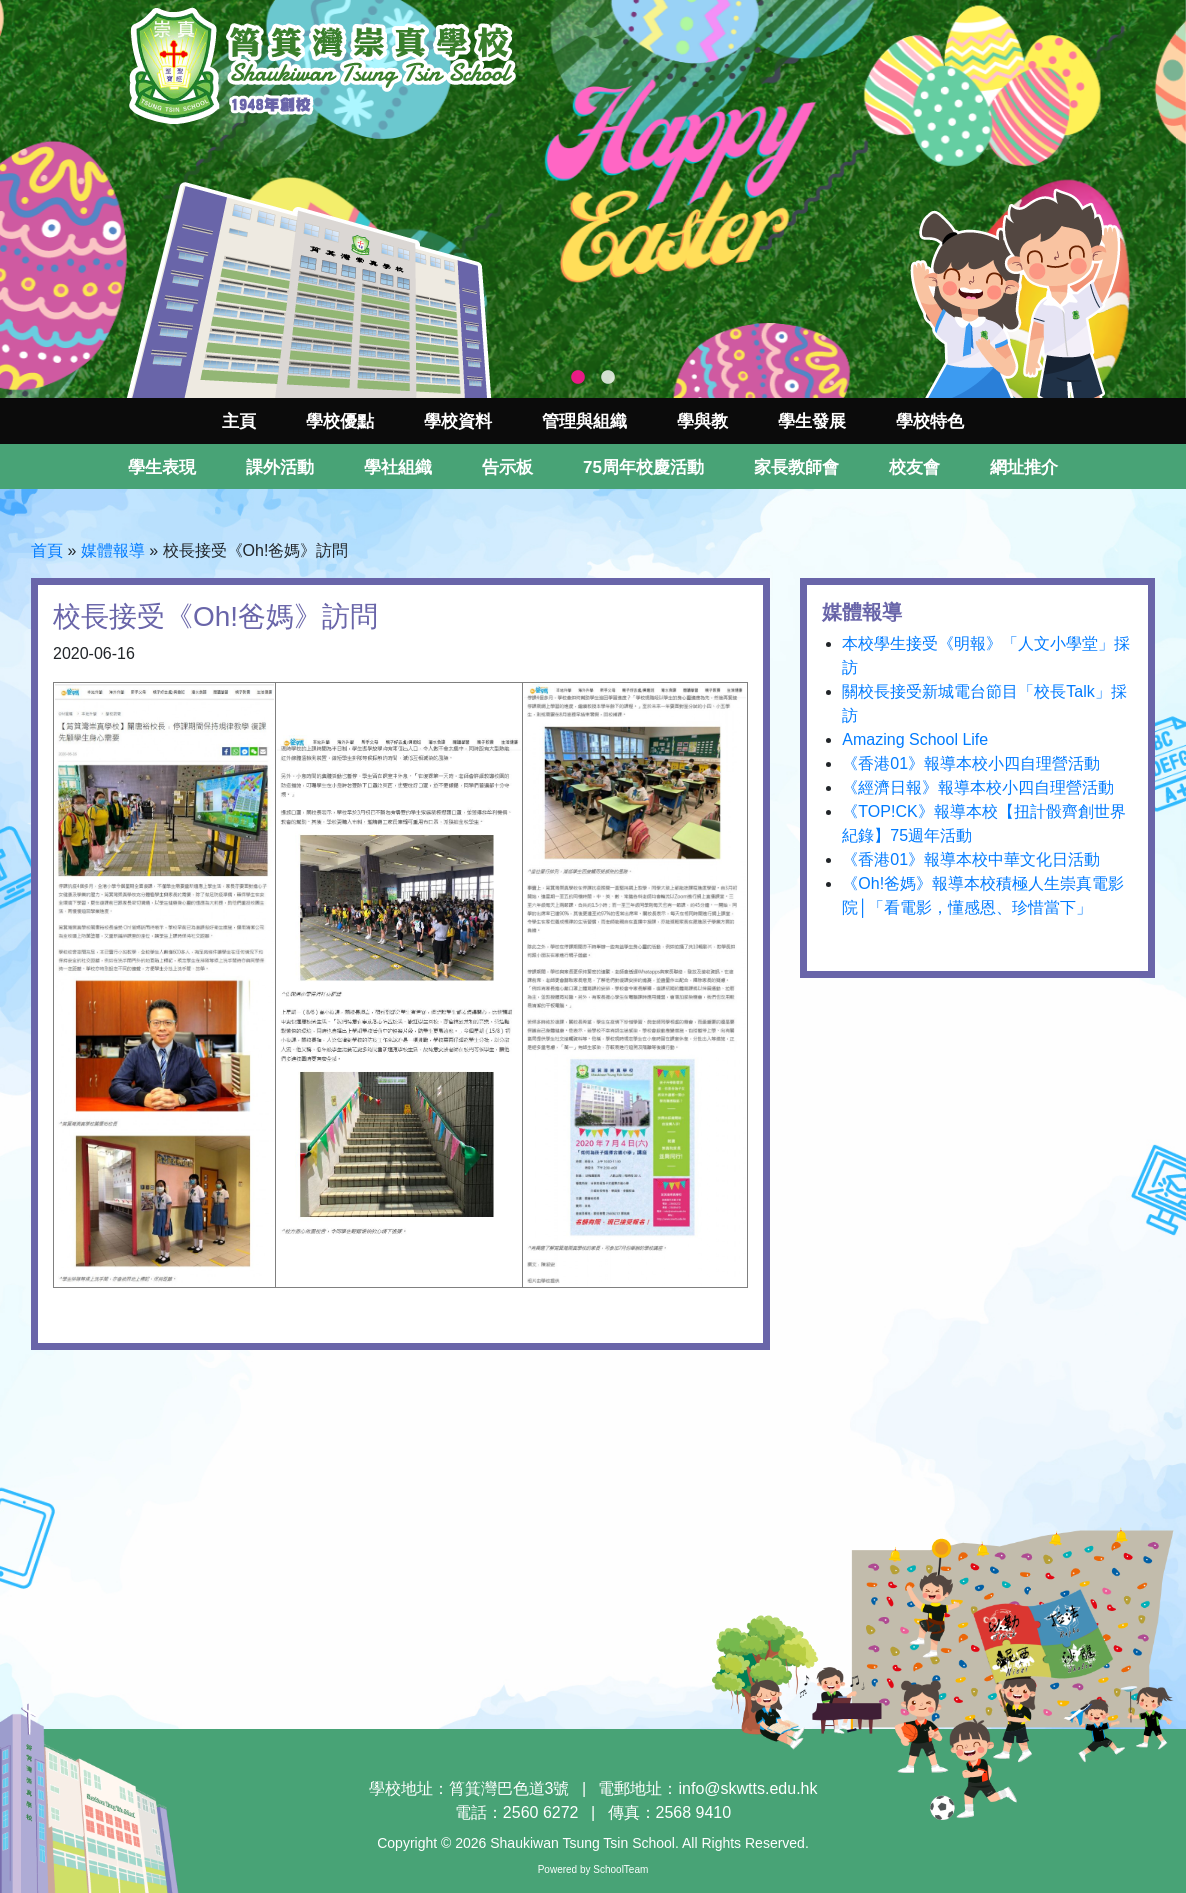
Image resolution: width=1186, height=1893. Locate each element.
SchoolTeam (620, 1869)
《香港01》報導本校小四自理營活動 (971, 763)
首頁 (47, 550)
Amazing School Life (915, 739)
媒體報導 (113, 550)
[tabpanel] (593, 199)
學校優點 (340, 421)
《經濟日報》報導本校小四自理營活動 (978, 787)
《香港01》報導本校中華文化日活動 (971, 859)
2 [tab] (608, 378)
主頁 (239, 421)
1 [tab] (578, 378)
